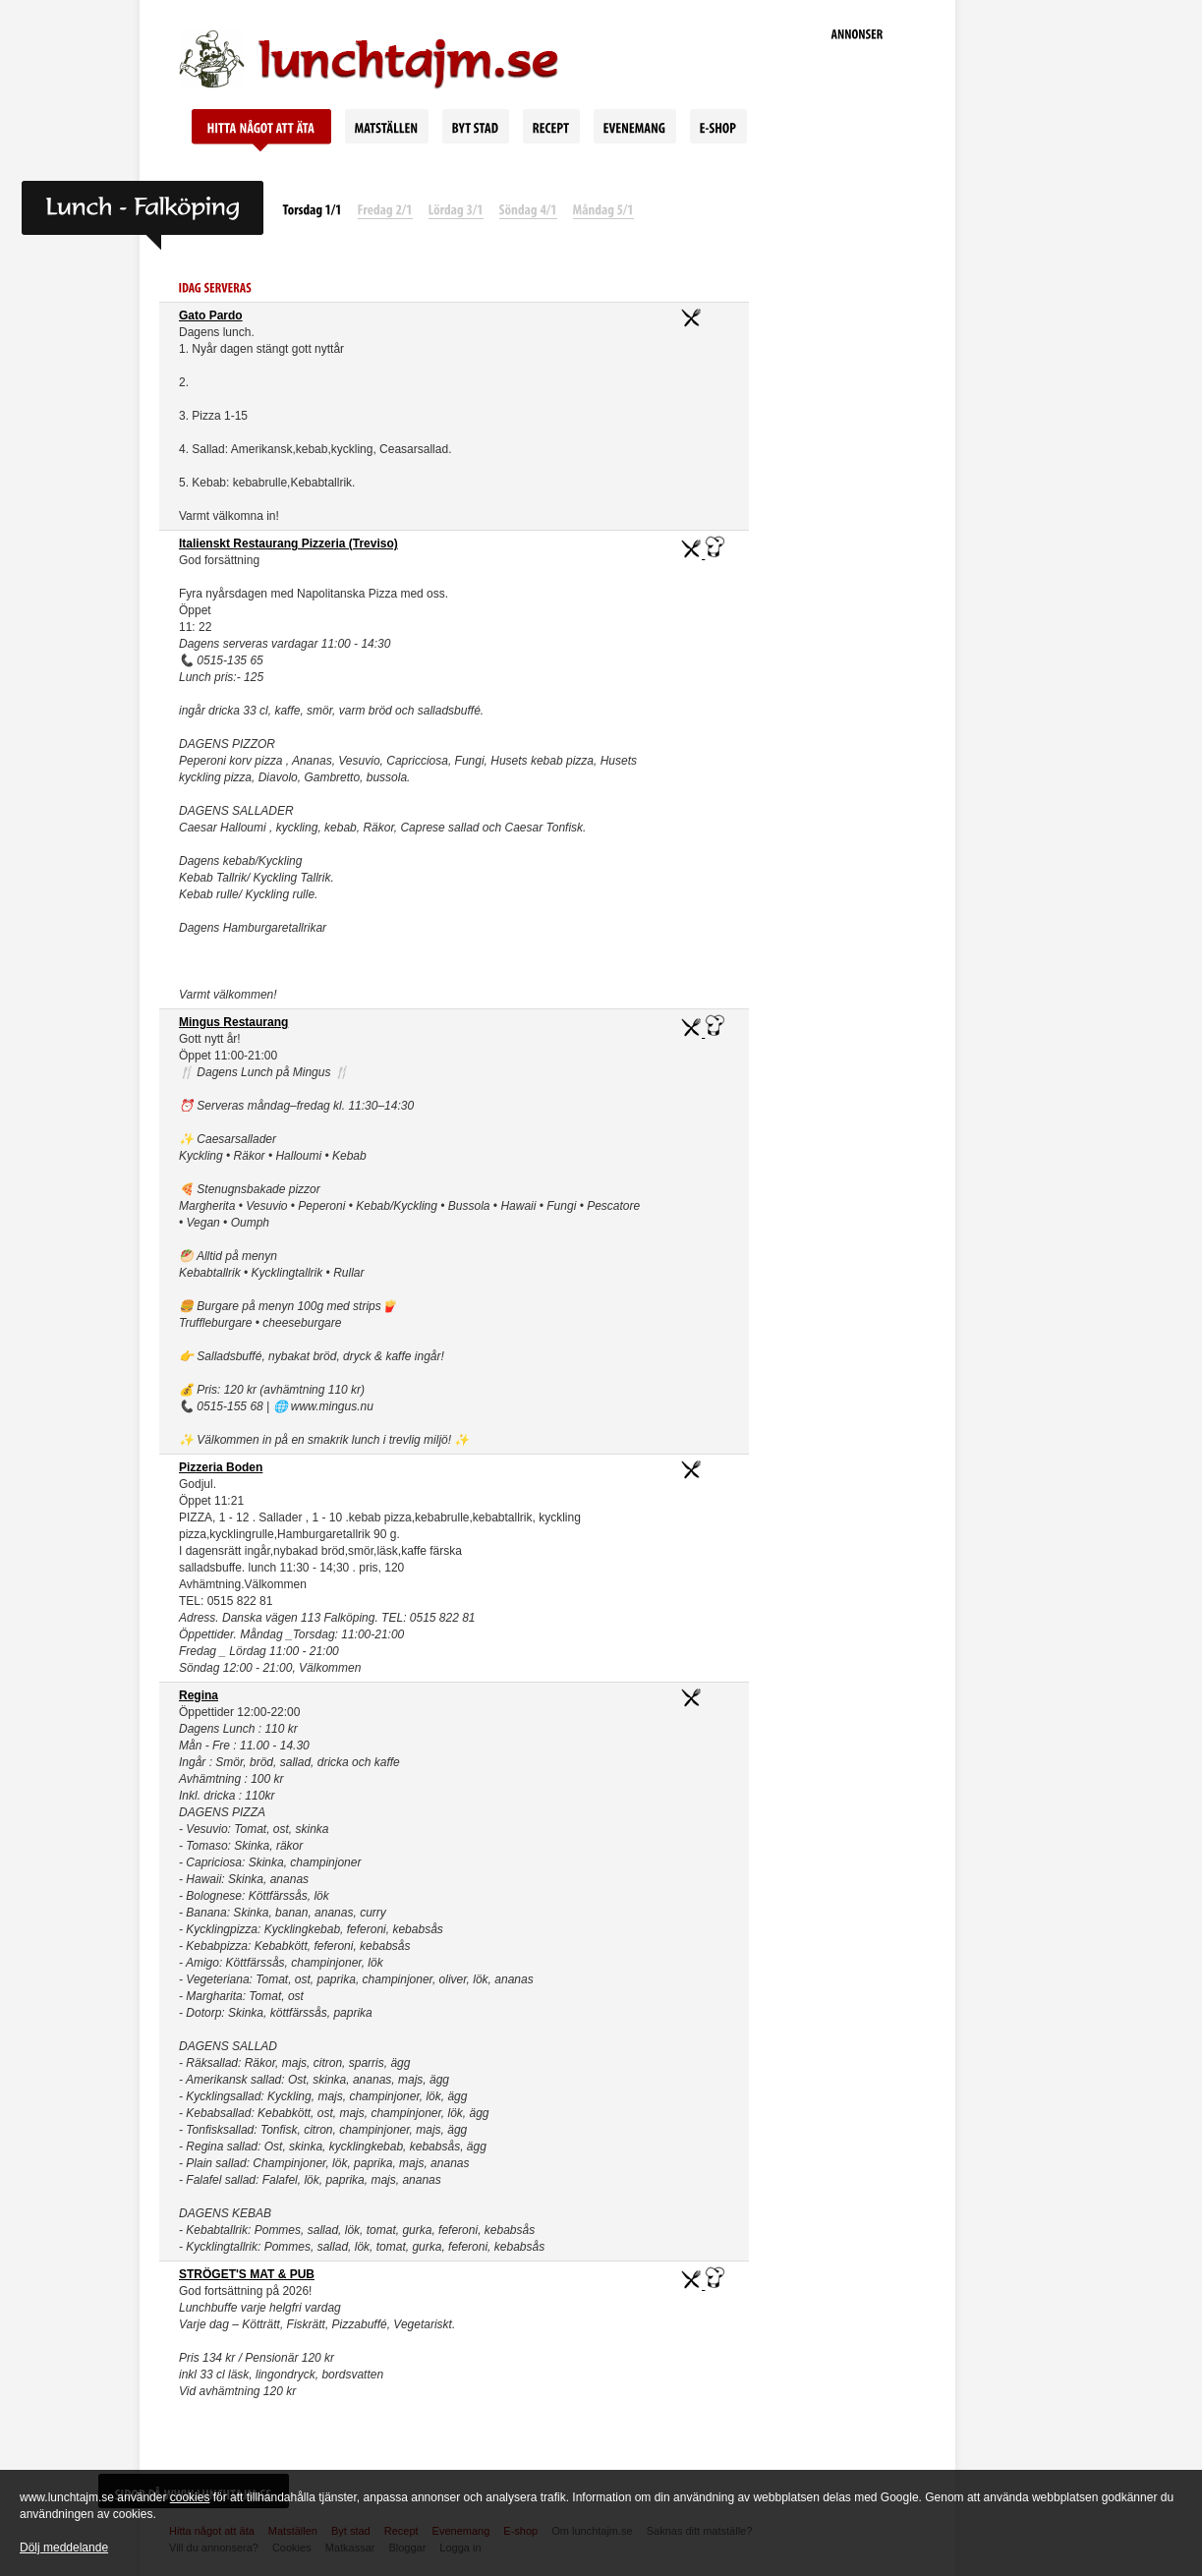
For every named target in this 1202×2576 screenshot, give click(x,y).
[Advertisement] (857, 354)
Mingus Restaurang (233, 1022)
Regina (198, 1695)
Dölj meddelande (64, 2547)
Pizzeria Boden (220, 1467)
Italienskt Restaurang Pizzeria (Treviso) (288, 543)
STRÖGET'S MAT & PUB (247, 2274)
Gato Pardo (211, 315)
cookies (190, 2497)
